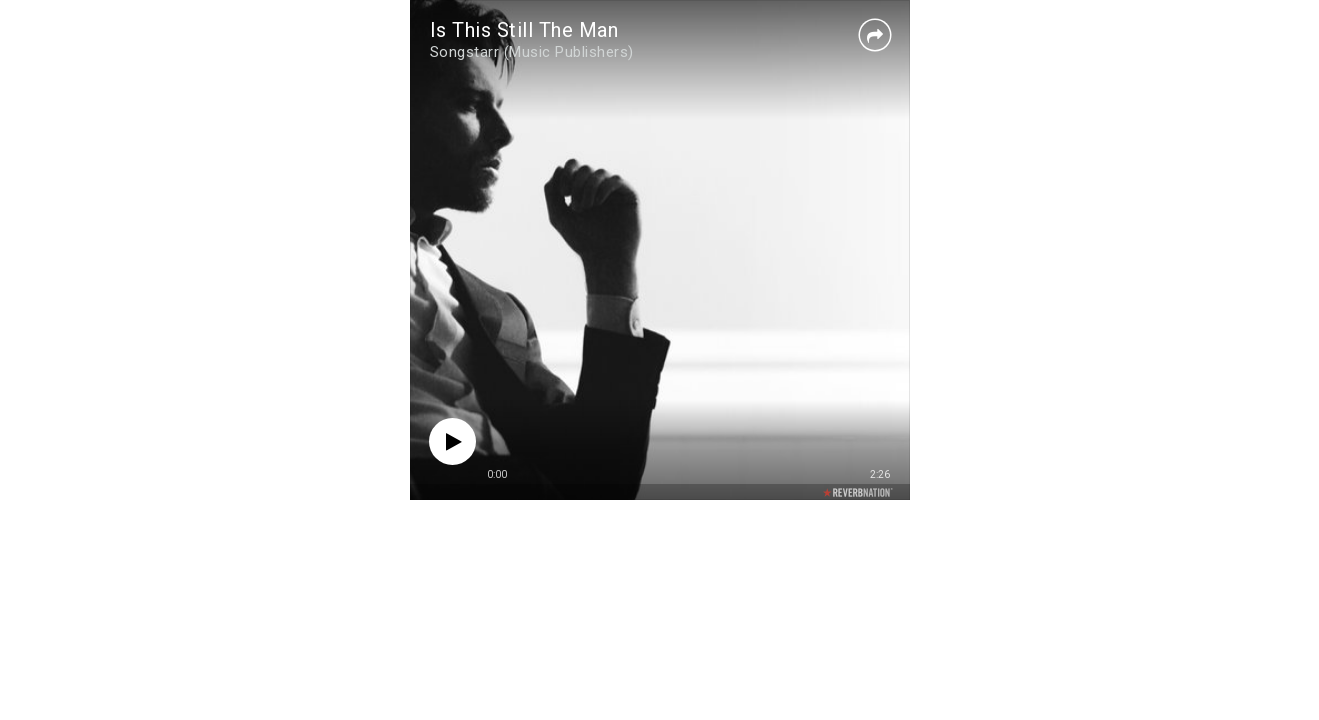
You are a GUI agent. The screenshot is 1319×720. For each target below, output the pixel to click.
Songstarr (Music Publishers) (532, 52)
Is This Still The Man (524, 30)
